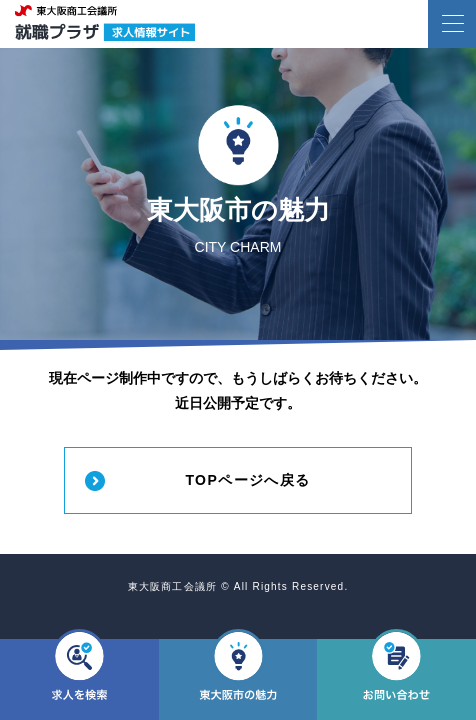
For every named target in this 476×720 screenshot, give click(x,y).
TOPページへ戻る (247, 480)
